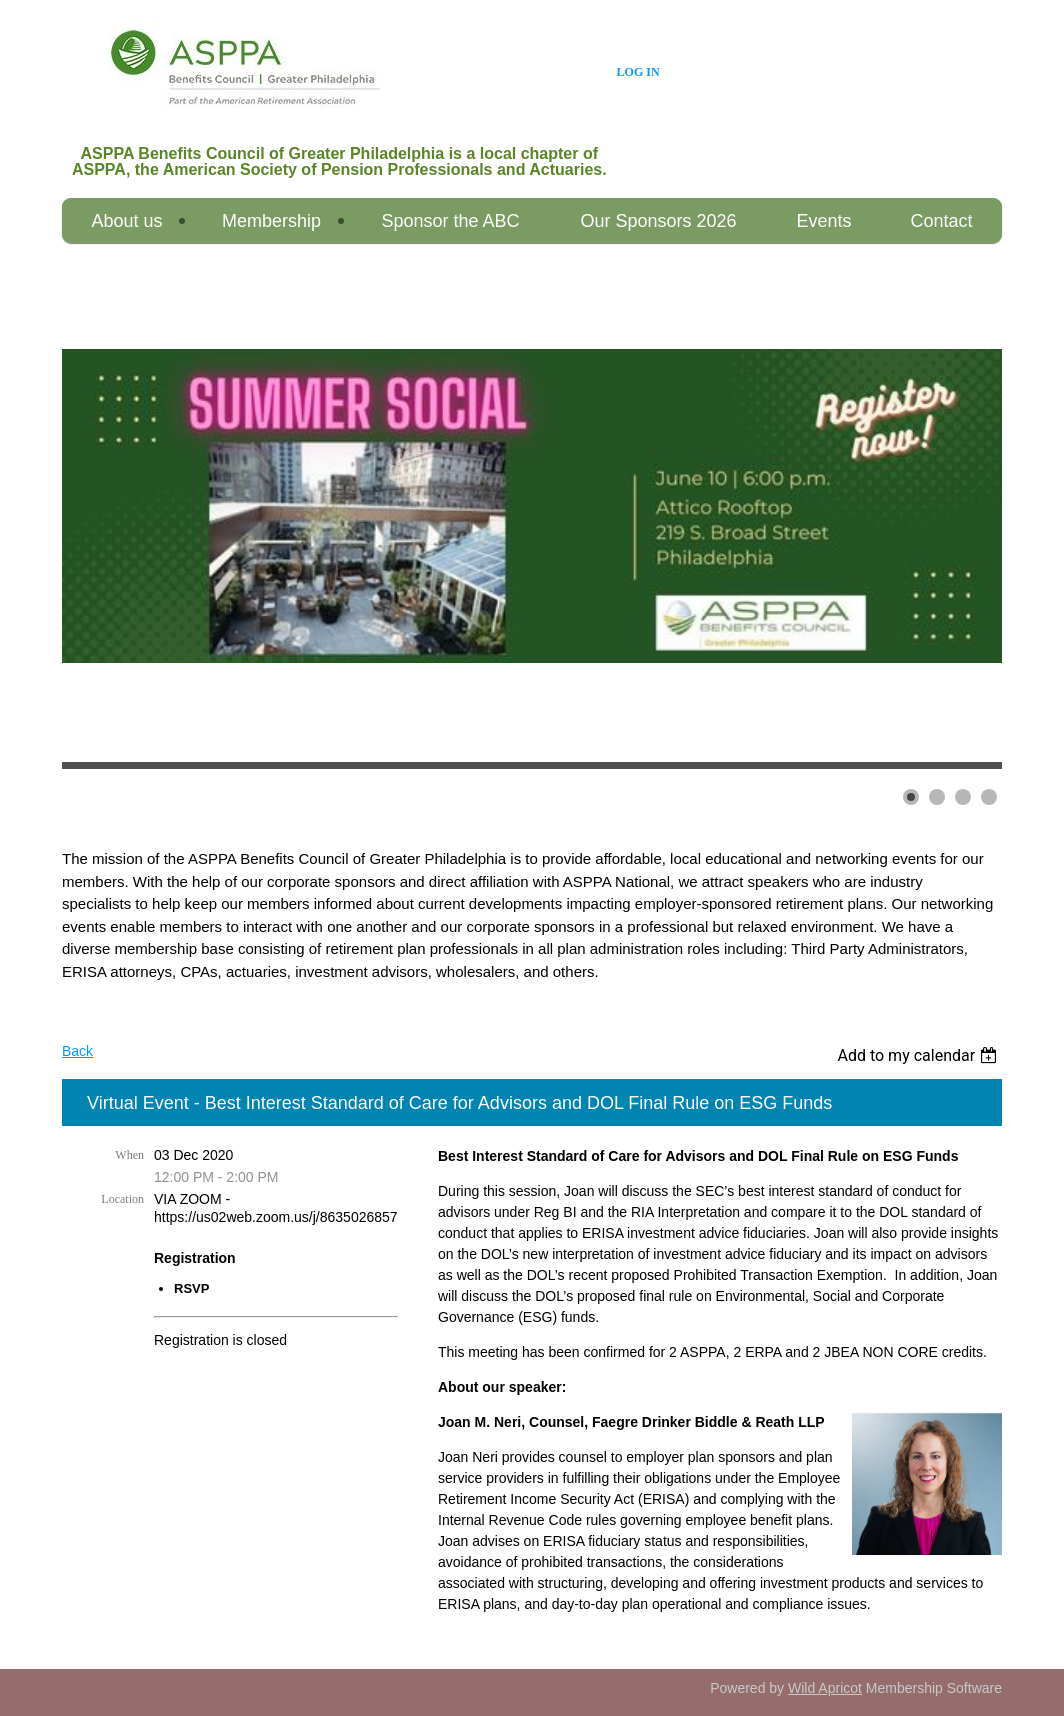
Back (77, 1051)
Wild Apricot (825, 1688)
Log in (638, 72)
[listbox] (919, 1055)
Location (122, 1199)
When (129, 1155)
